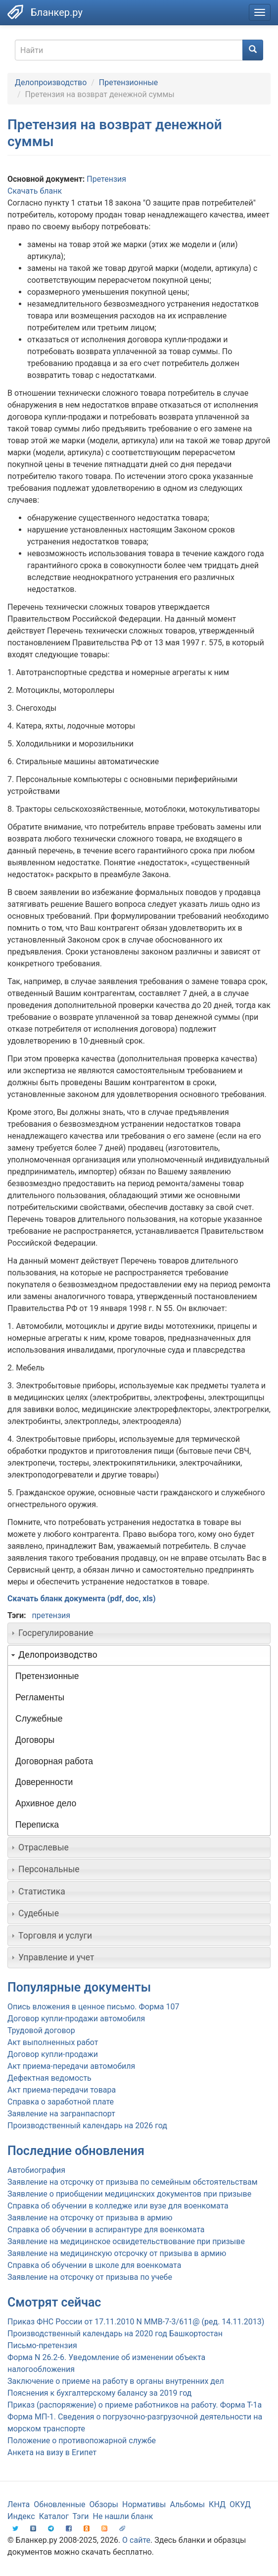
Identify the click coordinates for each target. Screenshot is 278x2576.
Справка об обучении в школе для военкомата (94, 2265)
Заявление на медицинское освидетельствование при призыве (126, 2241)
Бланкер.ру (57, 12)
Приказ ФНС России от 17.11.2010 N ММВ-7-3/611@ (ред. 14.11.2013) (135, 2321)
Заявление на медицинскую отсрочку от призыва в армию (116, 2253)
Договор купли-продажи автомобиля (76, 2018)
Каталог (54, 2516)
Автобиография (36, 2170)
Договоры (34, 1740)
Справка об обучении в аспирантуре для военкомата (105, 2229)
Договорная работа (54, 1761)
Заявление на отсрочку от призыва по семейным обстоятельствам (132, 2182)
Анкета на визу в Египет (51, 2452)
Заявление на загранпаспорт (61, 2113)
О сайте (136, 2540)
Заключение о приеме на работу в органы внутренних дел (115, 2381)
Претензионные (128, 82)
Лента (18, 2504)
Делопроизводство (51, 82)
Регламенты (39, 1697)
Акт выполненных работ (52, 2042)
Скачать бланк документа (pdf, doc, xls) (81, 1598)
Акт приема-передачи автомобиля (71, 2066)
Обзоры (104, 2504)
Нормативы (144, 2504)
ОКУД (240, 2504)
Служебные (39, 1719)
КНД (217, 2504)
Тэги (80, 2516)
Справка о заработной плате (60, 2101)
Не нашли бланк (123, 2516)
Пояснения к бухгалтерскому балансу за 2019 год (99, 2393)
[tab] (139, 1633)
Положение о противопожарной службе (81, 2440)
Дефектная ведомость (49, 2078)
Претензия (106, 179)
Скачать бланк (34, 191)
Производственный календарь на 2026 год (87, 2125)
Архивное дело (45, 1803)
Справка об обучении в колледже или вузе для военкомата (118, 2205)
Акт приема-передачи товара (61, 2090)
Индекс (21, 2516)
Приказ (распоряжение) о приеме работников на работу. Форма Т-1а (134, 2405)
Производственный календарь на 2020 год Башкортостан (115, 2333)
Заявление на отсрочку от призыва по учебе (89, 2277)
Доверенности (44, 1782)
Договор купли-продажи (52, 2054)
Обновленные (59, 2504)
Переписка (37, 1825)
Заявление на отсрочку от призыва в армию (89, 2217)
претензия (51, 1615)
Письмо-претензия (42, 2345)
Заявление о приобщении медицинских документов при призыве (129, 2194)
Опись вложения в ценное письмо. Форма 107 (93, 2006)
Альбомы (187, 2504)
